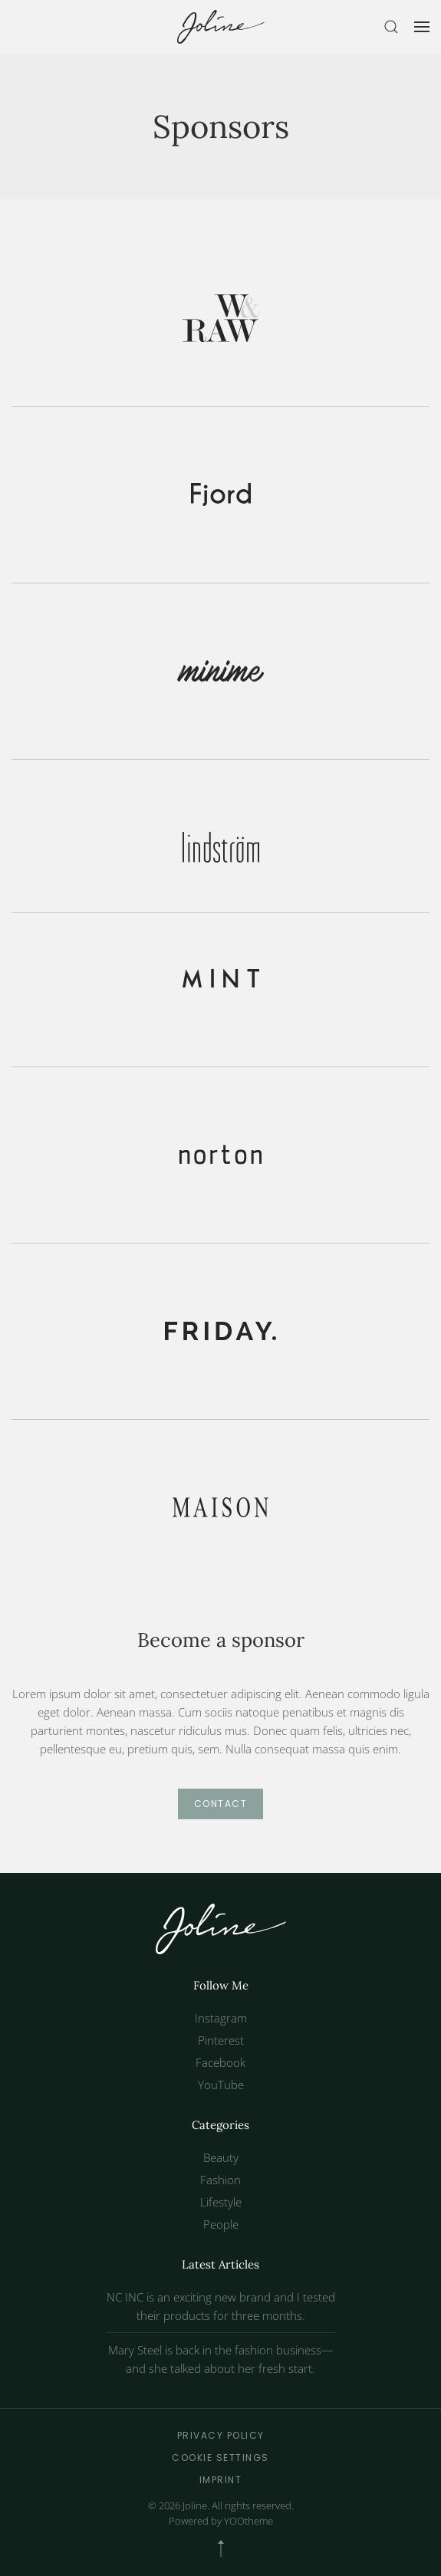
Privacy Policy (221, 2435)
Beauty (221, 2157)
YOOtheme (248, 2521)
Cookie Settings (220, 2457)
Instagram (221, 2018)
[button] (391, 27)
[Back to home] (221, 27)
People (221, 2224)
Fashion (220, 2179)
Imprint (220, 2479)
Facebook (220, 2062)
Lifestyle (221, 2202)
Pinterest (221, 2040)
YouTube (221, 2084)
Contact (221, 1803)
